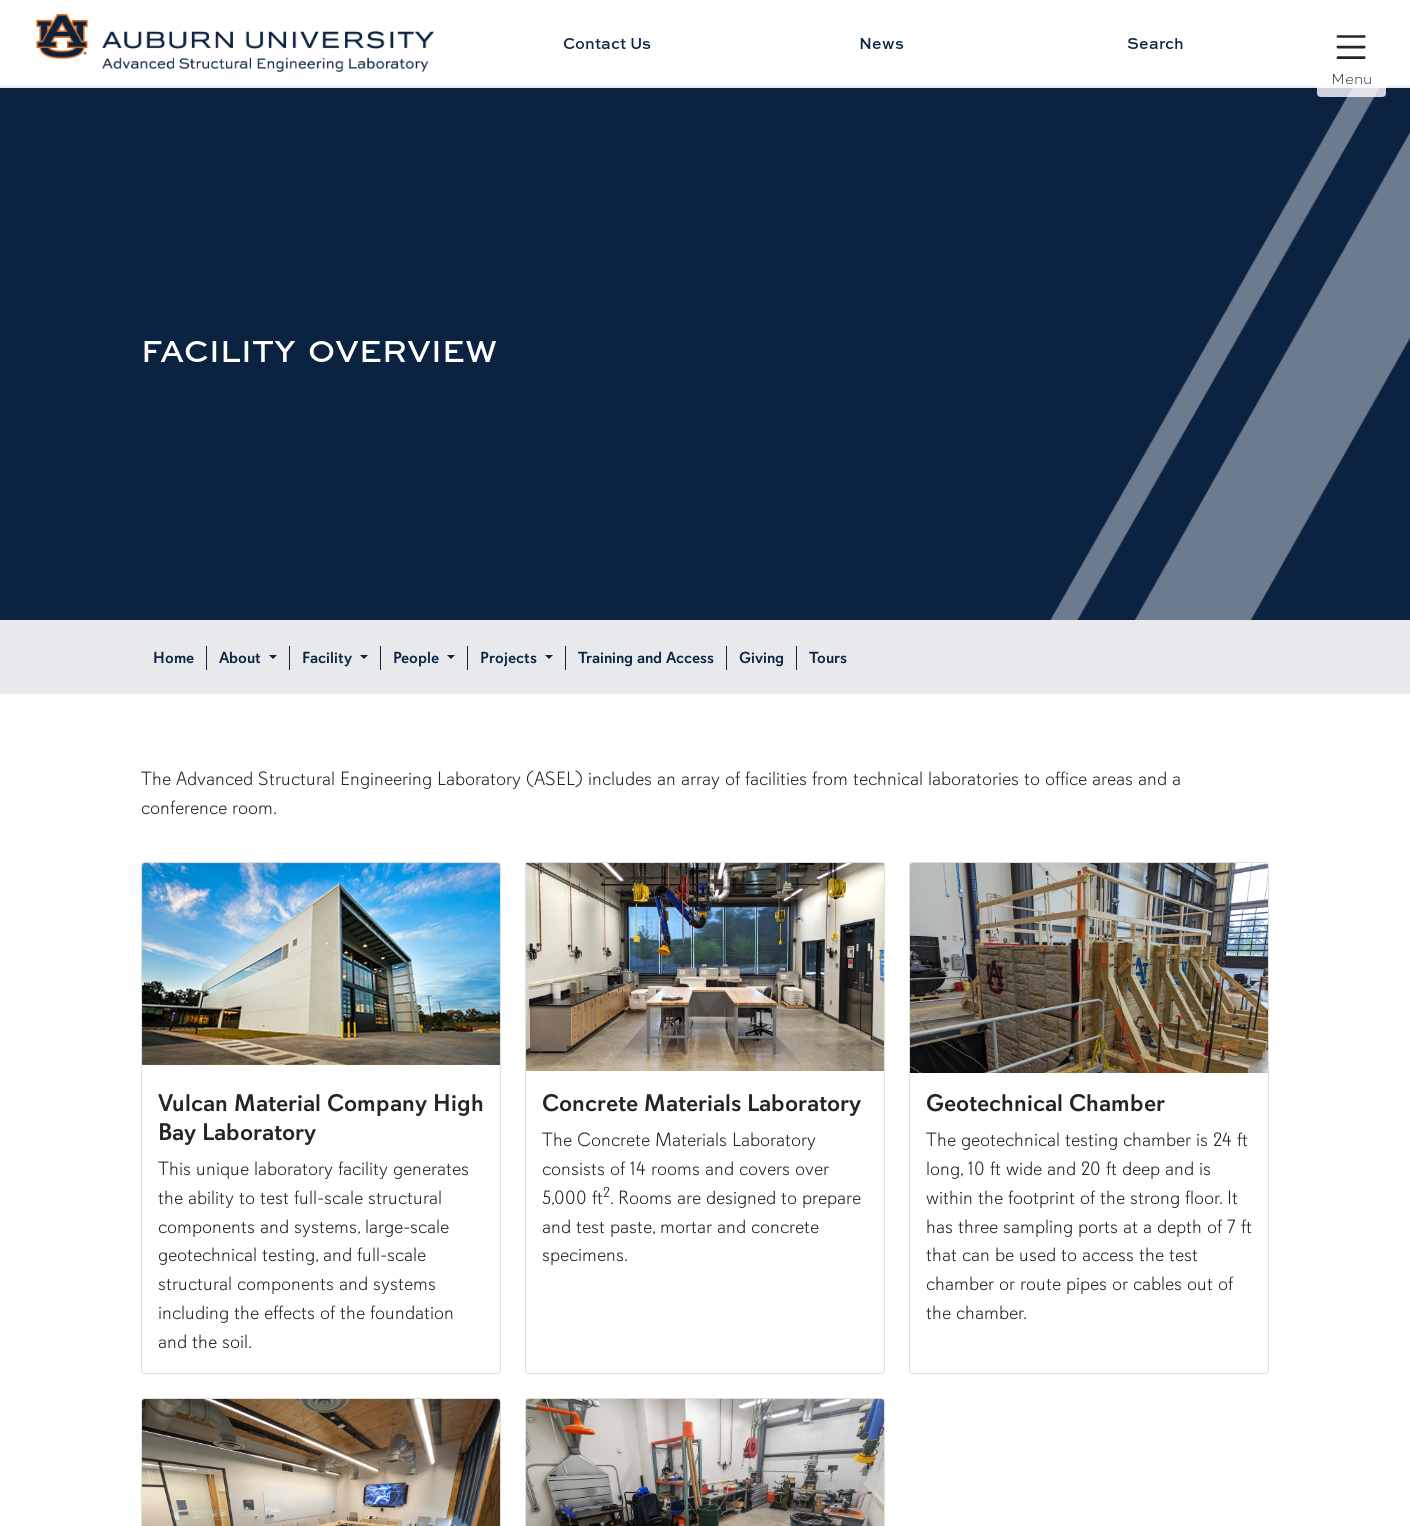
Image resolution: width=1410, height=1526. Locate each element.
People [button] (418, 658)
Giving (761, 658)
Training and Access (646, 658)
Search (1155, 43)
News (881, 43)
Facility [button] (329, 658)
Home (173, 658)
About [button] (242, 658)
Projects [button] (510, 658)
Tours (828, 658)
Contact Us (607, 43)
